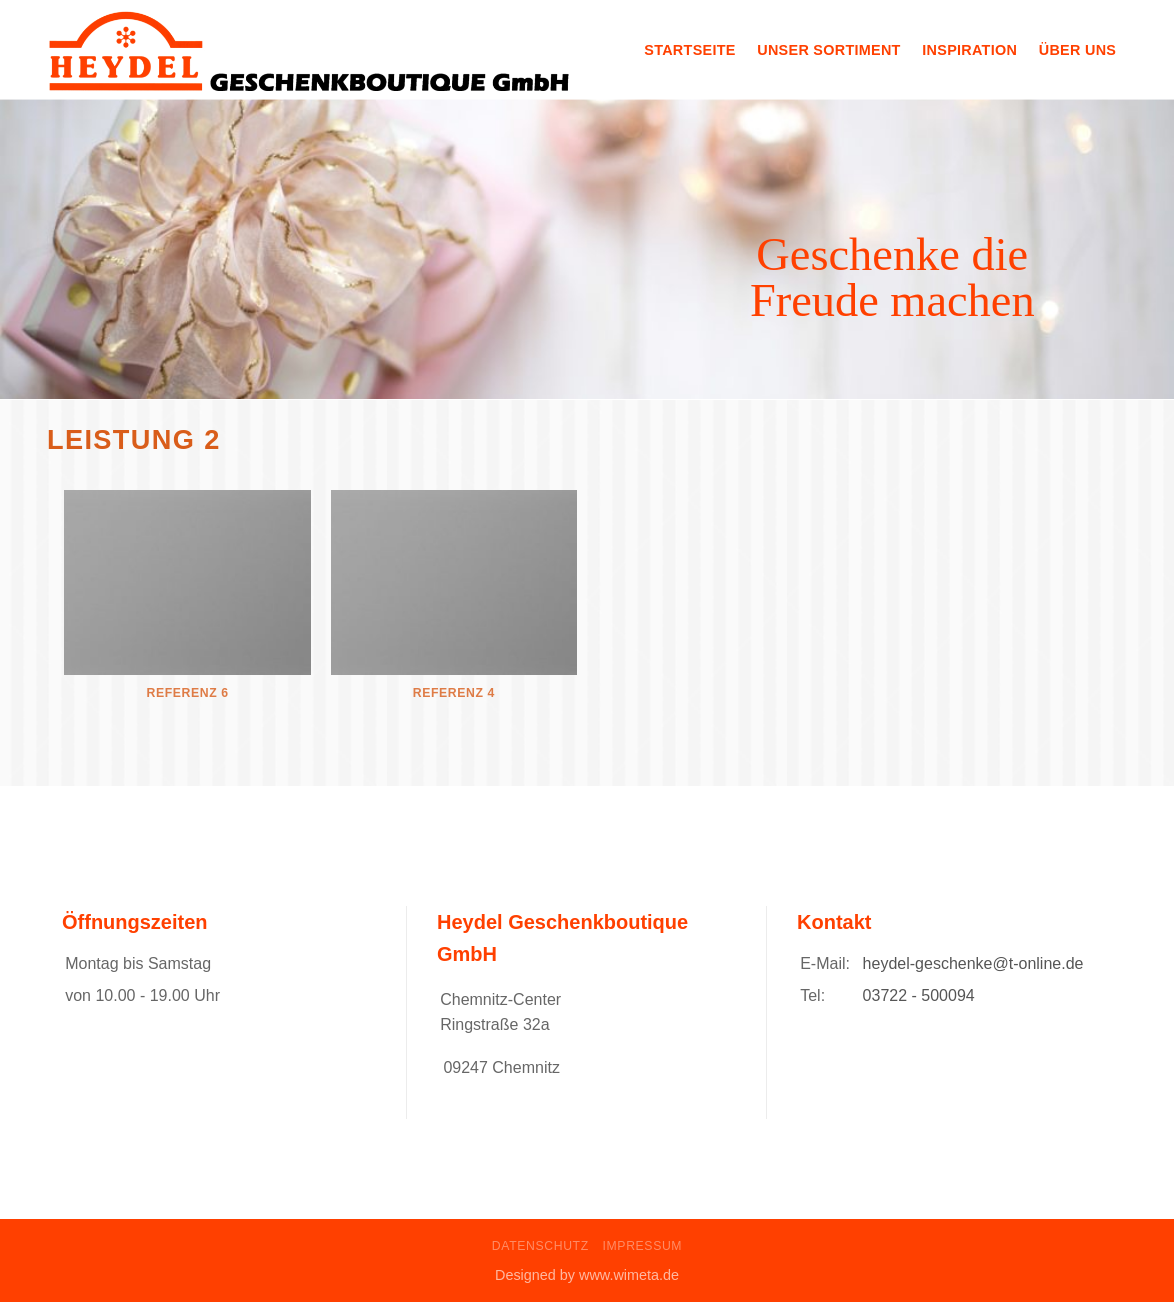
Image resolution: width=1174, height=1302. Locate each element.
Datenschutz (540, 1246)
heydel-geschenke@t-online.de (973, 963)
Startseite (689, 50)
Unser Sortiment (828, 50)
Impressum (643, 1246)
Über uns (1077, 50)
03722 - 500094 (919, 995)
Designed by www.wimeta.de (587, 1275)
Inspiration (969, 50)
